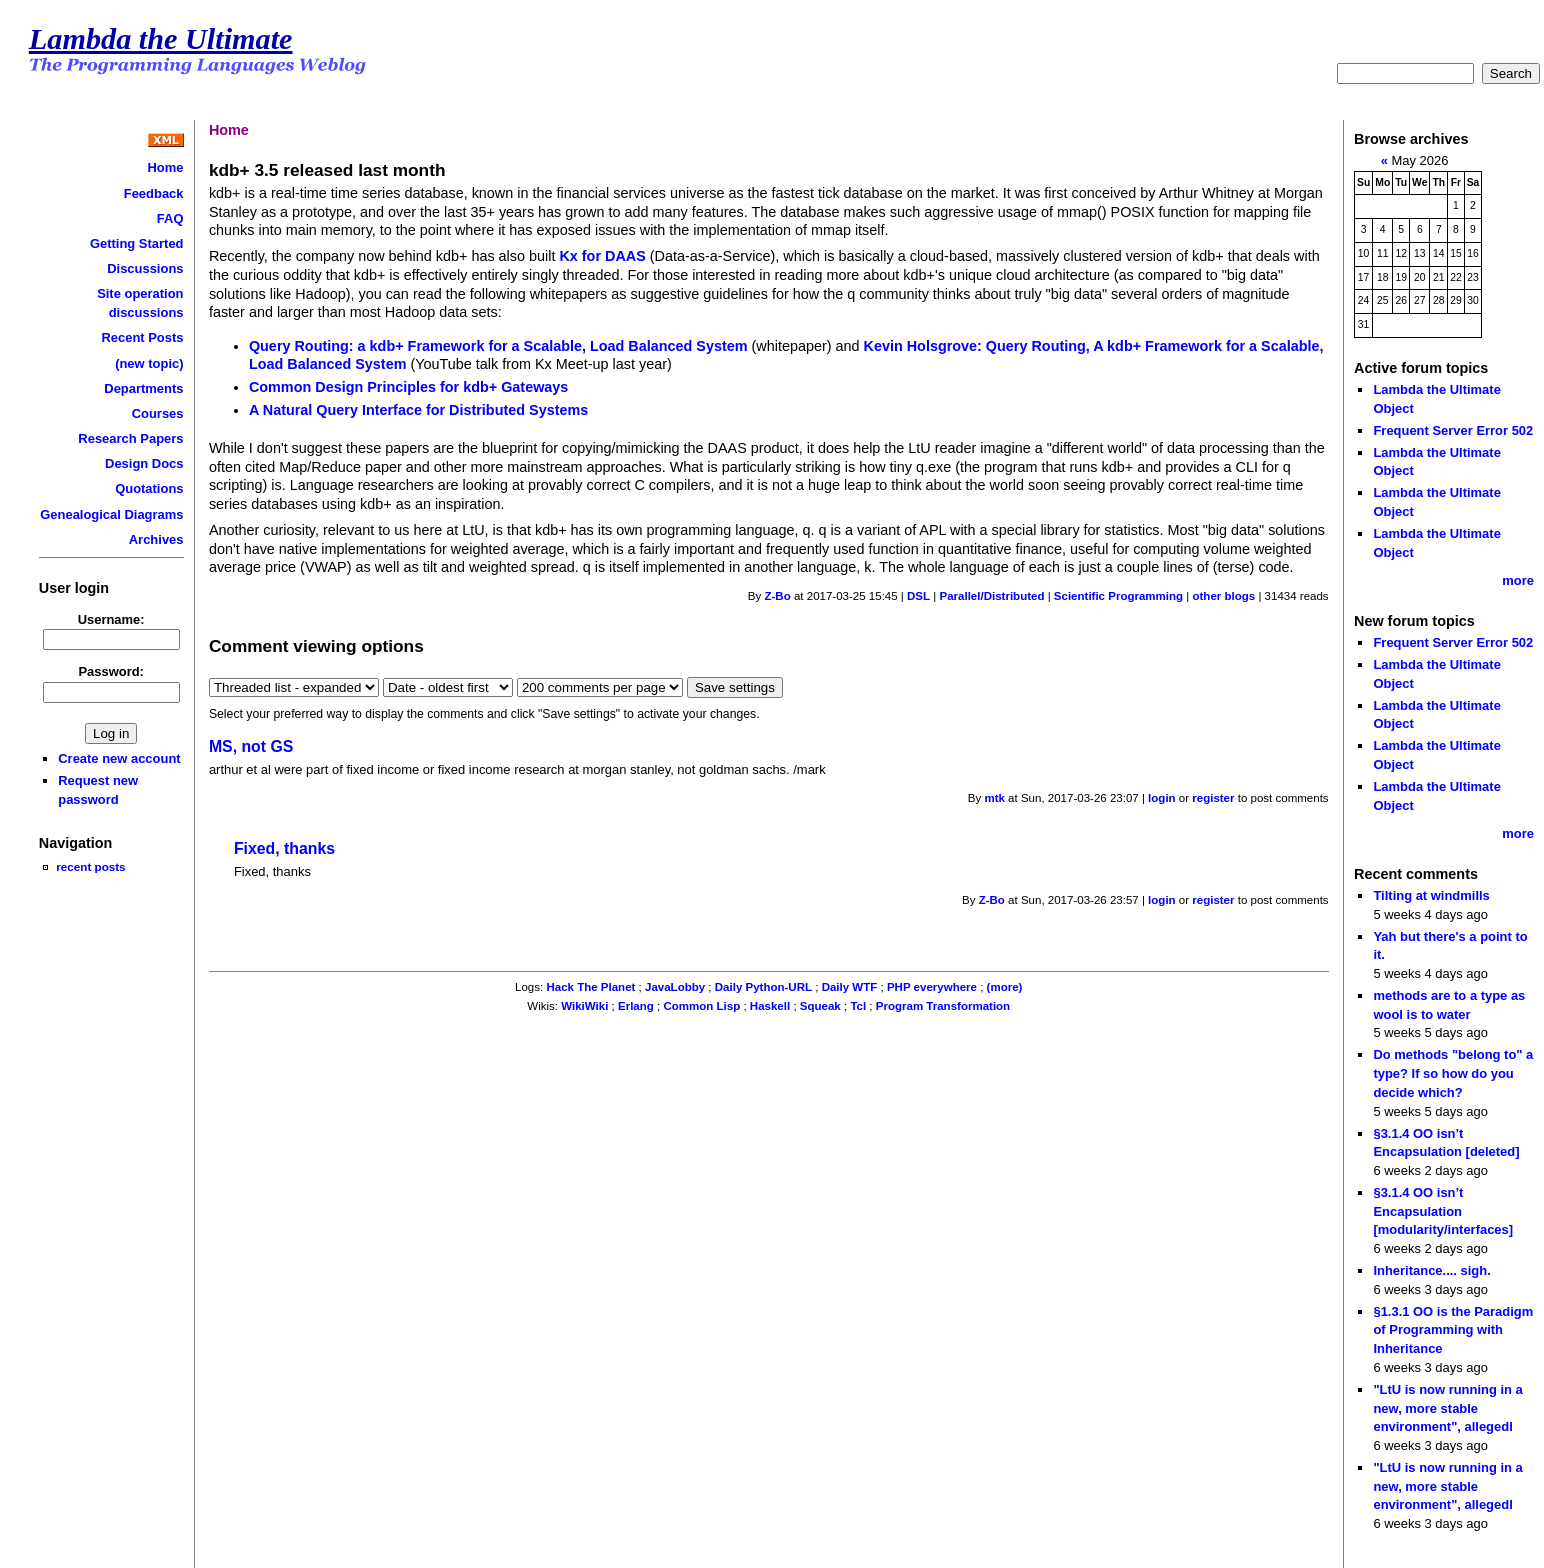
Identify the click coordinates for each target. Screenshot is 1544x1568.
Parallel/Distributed (991, 596)
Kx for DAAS (602, 256)
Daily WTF (850, 987)
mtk (994, 798)
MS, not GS (251, 746)
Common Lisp (701, 1006)
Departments (143, 388)
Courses (158, 413)
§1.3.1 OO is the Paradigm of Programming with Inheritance (1453, 1330)
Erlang (636, 1006)
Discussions (145, 268)
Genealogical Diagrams (111, 514)
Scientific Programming (1118, 596)
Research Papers (130, 438)
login (1162, 798)
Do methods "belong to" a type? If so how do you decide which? (1453, 1073)
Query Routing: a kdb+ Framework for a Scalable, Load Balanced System (498, 346)
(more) (1005, 987)
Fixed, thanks (284, 848)
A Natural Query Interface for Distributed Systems (418, 410)
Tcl (858, 1006)
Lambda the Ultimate (161, 39)
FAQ (170, 218)
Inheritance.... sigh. (1431, 1270)
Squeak (820, 1006)
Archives (156, 539)
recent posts (90, 866)
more (1518, 580)
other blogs (1223, 596)
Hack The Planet (590, 987)
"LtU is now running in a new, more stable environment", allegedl (1447, 1408)
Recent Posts (142, 337)
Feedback (154, 193)
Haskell (770, 1006)
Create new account (119, 758)
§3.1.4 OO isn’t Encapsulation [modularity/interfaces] (1443, 1211)
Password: (111, 671)
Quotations (149, 488)
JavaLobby (675, 987)
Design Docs (144, 463)
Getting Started (137, 243)
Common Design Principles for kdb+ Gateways (408, 387)
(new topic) (149, 363)
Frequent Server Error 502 (1453, 430)
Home (166, 167)
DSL (918, 596)
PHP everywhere (932, 987)
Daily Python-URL (763, 987)
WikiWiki (584, 1006)
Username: (111, 619)
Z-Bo (777, 596)
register (1213, 798)
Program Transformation (943, 1006)
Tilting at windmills (1431, 895)
